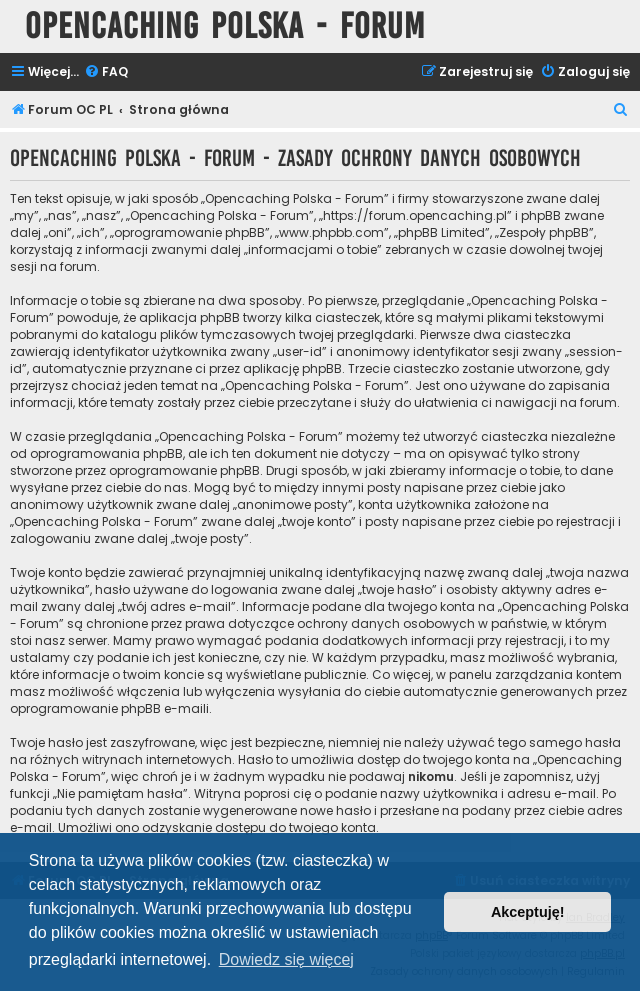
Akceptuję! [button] (528, 912)
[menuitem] (106, 72)
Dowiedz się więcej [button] (286, 959)
